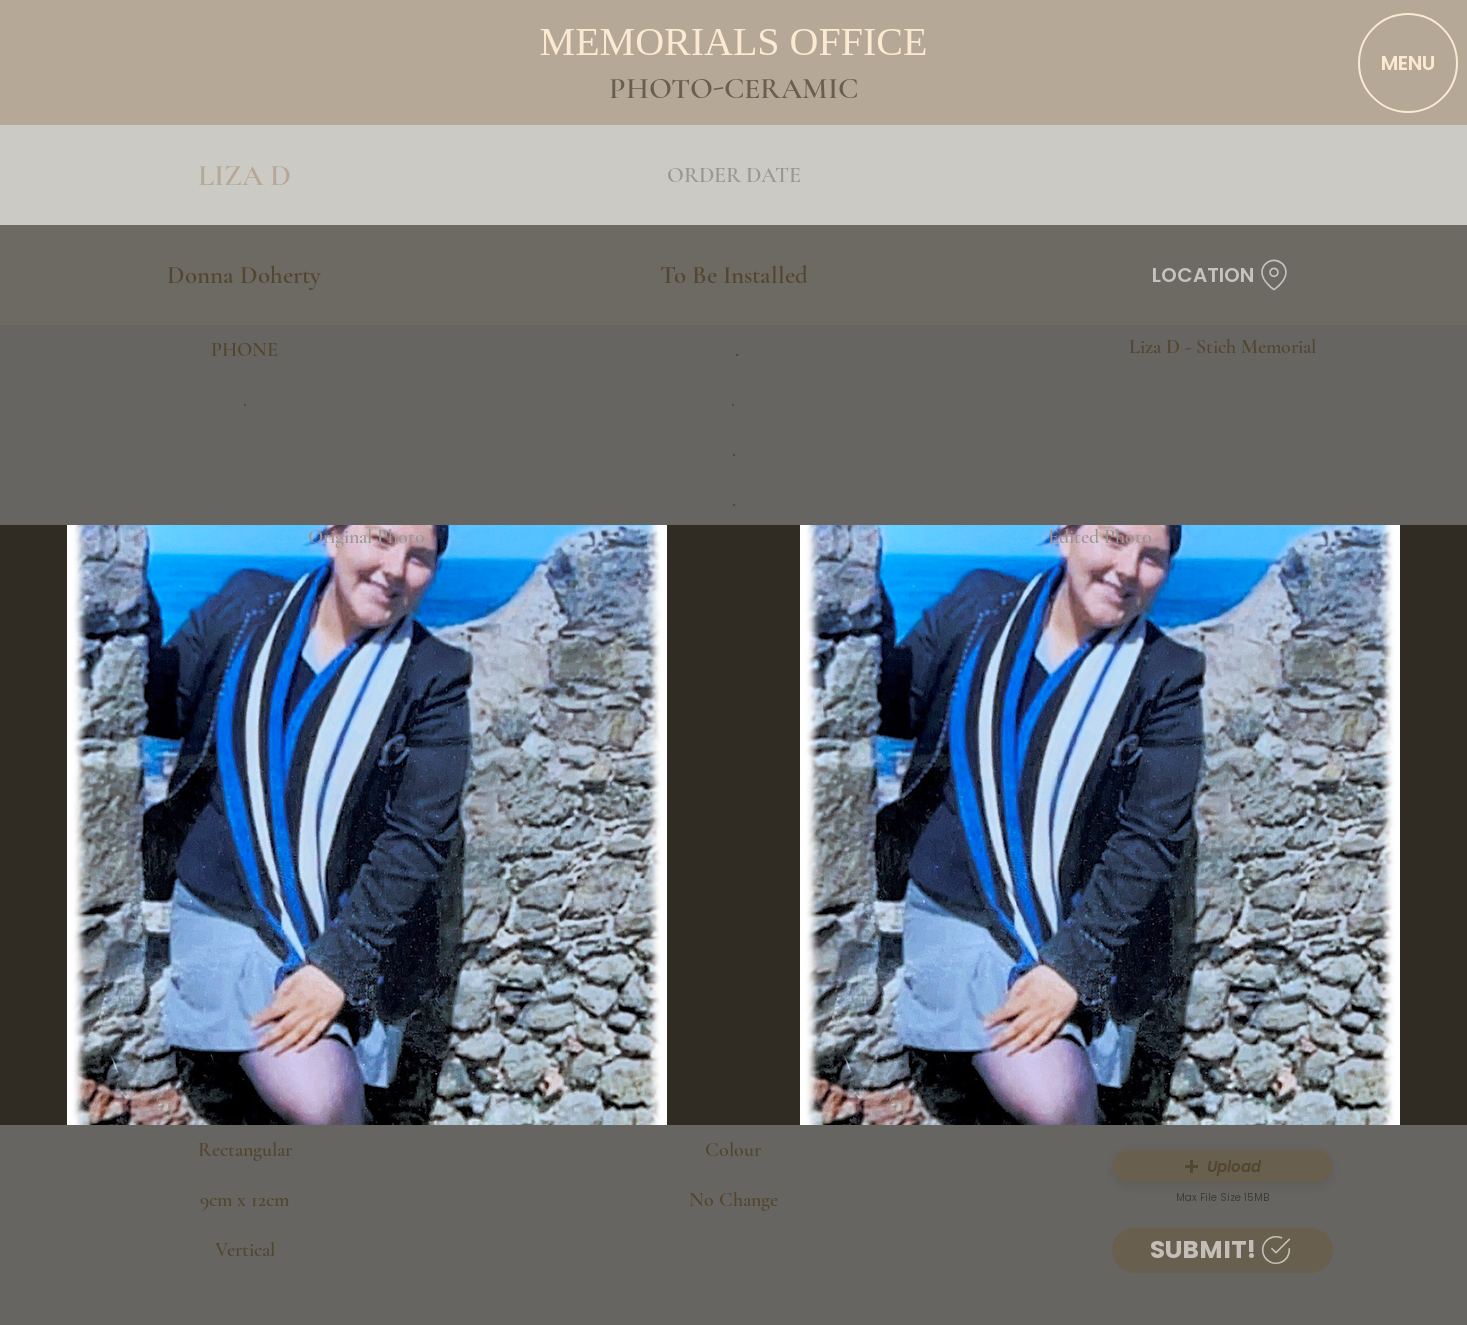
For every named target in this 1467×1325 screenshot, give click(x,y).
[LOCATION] (1222, 275)
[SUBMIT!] (1222, 1250)
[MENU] (1408, 63)
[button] (1223, 1166)
